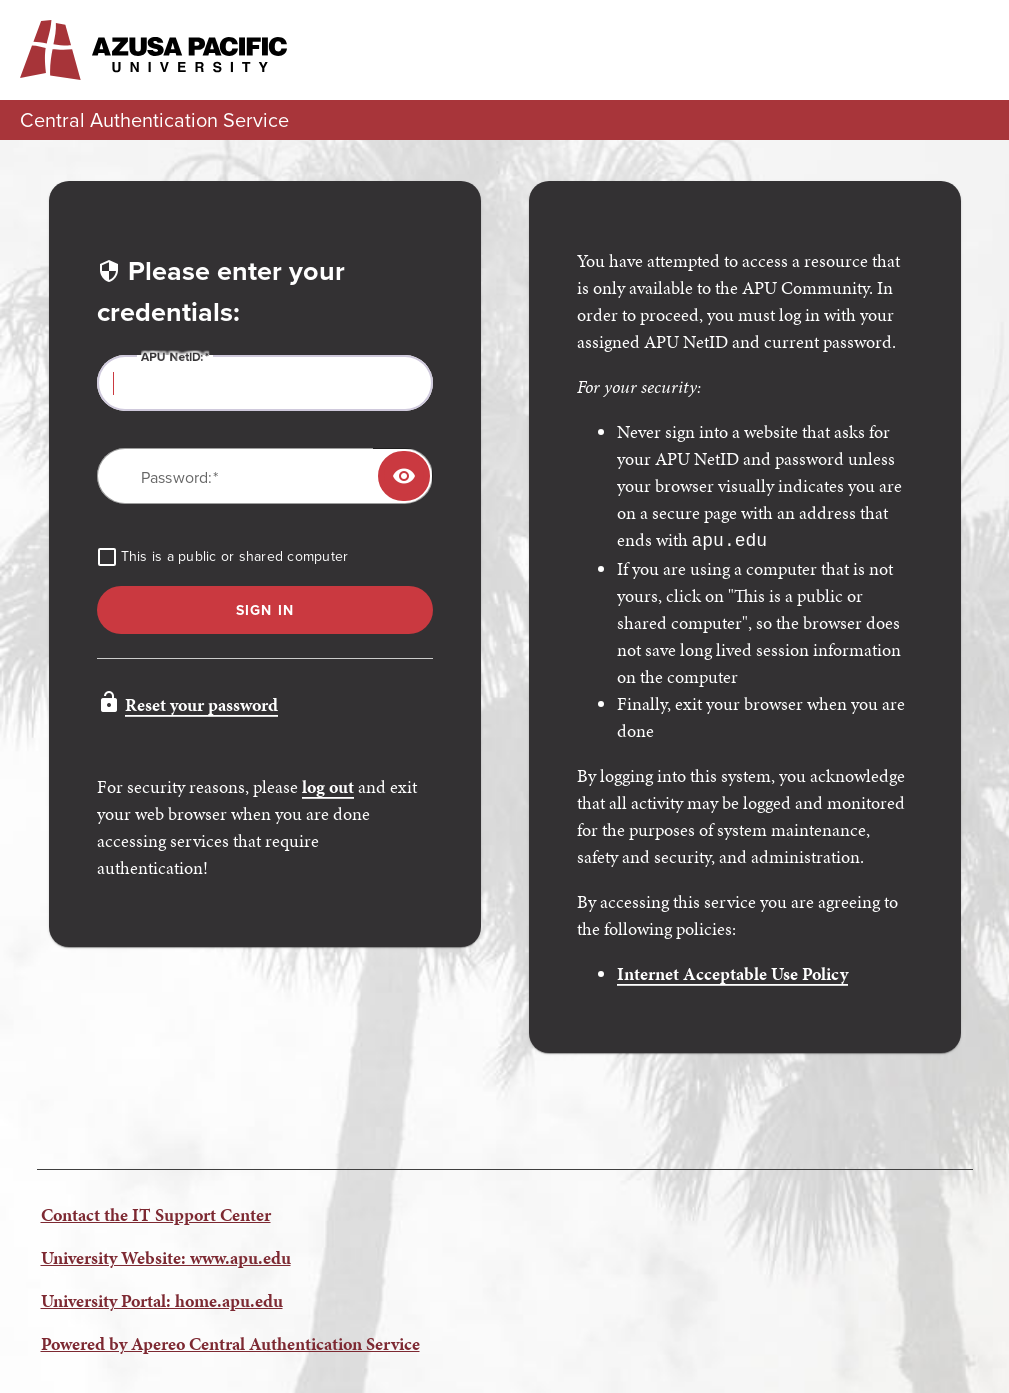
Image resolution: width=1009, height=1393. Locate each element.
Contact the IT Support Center (156, 1212)
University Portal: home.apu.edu (162, 1298)
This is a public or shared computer (235, 557)
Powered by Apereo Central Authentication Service (230, 1341)
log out (328, 786)
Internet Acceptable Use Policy (732, 971)
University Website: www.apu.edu (166, 1255)
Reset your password (201, 704)
